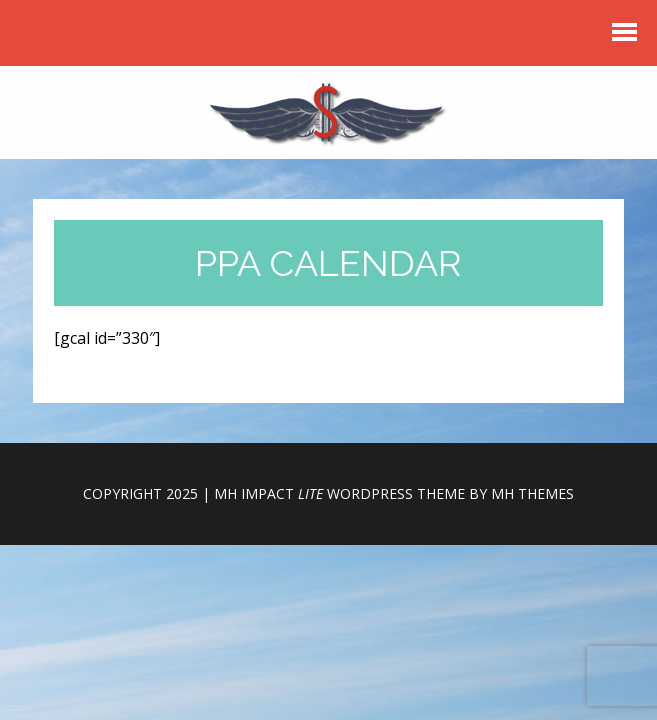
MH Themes (532, 493)
